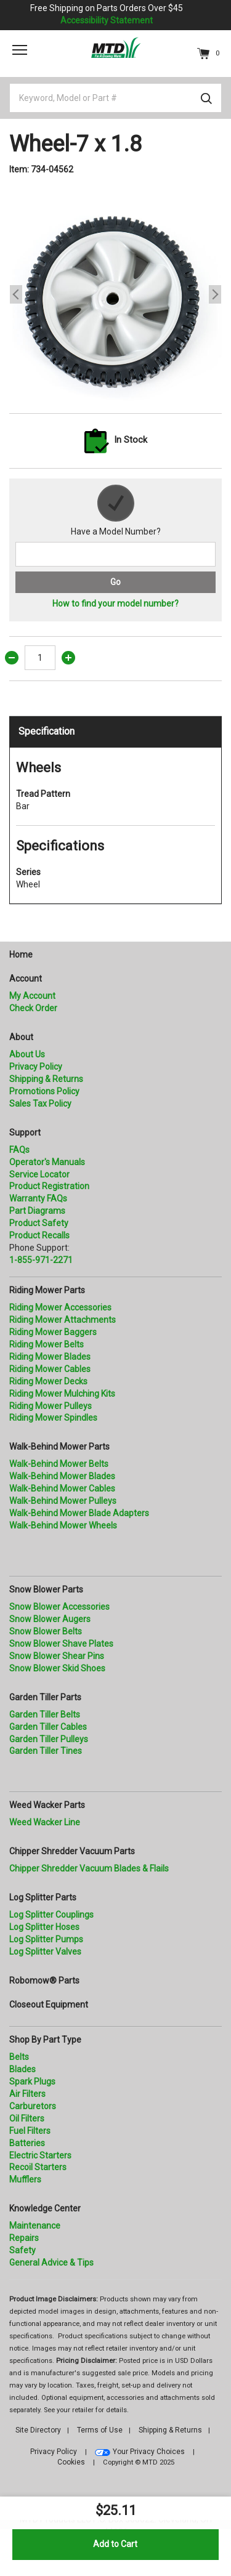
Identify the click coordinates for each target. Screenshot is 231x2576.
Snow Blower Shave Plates (61, 1644)
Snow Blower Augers (50, 1619)
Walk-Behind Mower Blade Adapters (79, 1513)
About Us (27, 1054)
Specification (46, 731)
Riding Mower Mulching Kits (62, 1394)
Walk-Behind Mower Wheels (63, 1525)
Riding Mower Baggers (53, 1332)
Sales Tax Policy (40, 1103)
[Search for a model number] (115, 554)
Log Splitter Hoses (44, 1927)
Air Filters (27, 2094)
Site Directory (38, 2430)
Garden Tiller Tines (45, 1751)
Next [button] (215, 294)
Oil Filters (26, 2118)
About (21, 1037)
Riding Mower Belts (46, 1344)
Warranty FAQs (38, 1198)
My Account (32, 996)
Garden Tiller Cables (48, 1727)
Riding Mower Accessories (60, 1307)
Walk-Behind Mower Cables (62, 1488)
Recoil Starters (38, 2167)
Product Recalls (39, 1235)
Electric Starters (40, 2155)
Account (25, 978)
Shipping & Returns (46, 1079)
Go (115, 582)
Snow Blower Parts (46, 1589)
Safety (22, 2250)
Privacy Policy (35, 1067)
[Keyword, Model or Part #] (115, 98)
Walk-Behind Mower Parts (59, 1447)
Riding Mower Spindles (53, 1418)
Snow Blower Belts (45, 1631)
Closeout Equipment (48, 2004)
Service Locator (39, 1174)
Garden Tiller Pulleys (48, 1739)
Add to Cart (115, 2544)
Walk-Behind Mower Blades (62, 1476)
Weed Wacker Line (44, 1822)
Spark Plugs (32, 2081)
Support (25, 1132)
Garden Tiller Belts (44, 1714)
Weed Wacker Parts (47, 1805)
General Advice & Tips (51, 2262)
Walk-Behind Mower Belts (58, 1464)
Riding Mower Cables (50, 1369)
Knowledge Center (45, 2208)
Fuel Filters (30, 2131)
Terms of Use (100, 2430)
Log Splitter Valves (45, 1951)
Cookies (71, 2462)
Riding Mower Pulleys (50, 1406)
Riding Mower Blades (50, 1357)
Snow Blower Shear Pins (56, 1656)
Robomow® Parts (44, 1980)
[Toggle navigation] (19, 50)
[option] (115, 294)
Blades (22, 2069)
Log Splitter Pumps (46, 1939)
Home (21, 954)
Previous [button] (16, 294)
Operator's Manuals (47, 1162)
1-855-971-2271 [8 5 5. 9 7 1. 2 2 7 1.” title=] (41, 1260)
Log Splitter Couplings (51, 1915)
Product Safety (38, 1223)
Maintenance (34, 2226)
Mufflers (25, 2179)
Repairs (24, 2238)
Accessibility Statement (106, 20)
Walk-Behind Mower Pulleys (62, 1501)
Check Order (33, 1008)
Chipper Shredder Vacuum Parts (72, 1851)
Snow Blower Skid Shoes (57, 1668)
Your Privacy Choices (149, 2451)
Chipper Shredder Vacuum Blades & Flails (89, 1868)
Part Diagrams (37, 1211)
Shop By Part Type (45, 2040)
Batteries (27, 2143)
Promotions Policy (44, 1091)
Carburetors (32, 2106)
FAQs (19, 1150)
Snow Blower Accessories (59, 1607)
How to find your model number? (115, 603)
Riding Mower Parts (47, 1290)
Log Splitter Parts (42, 1897)
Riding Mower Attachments (62, 1320)
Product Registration (49, 1186)
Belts (19, 2057)
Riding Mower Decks (48, 1381)
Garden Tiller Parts (45, 1697)
